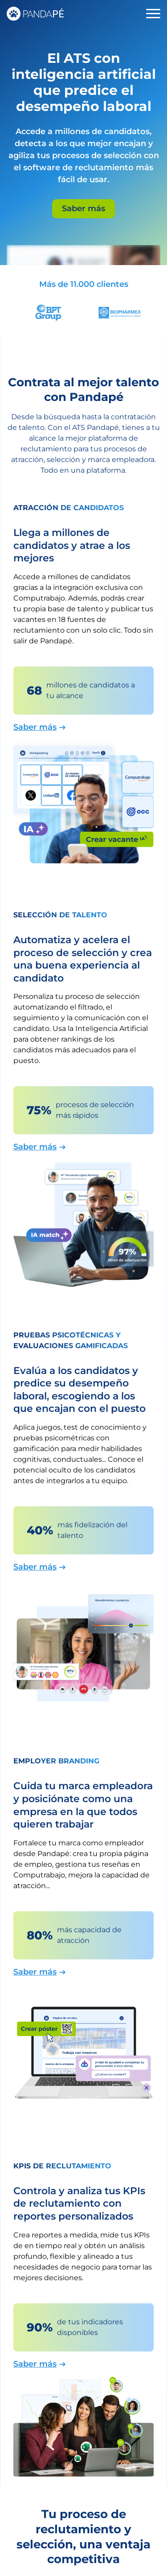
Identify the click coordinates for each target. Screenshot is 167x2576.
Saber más (83, 208)
